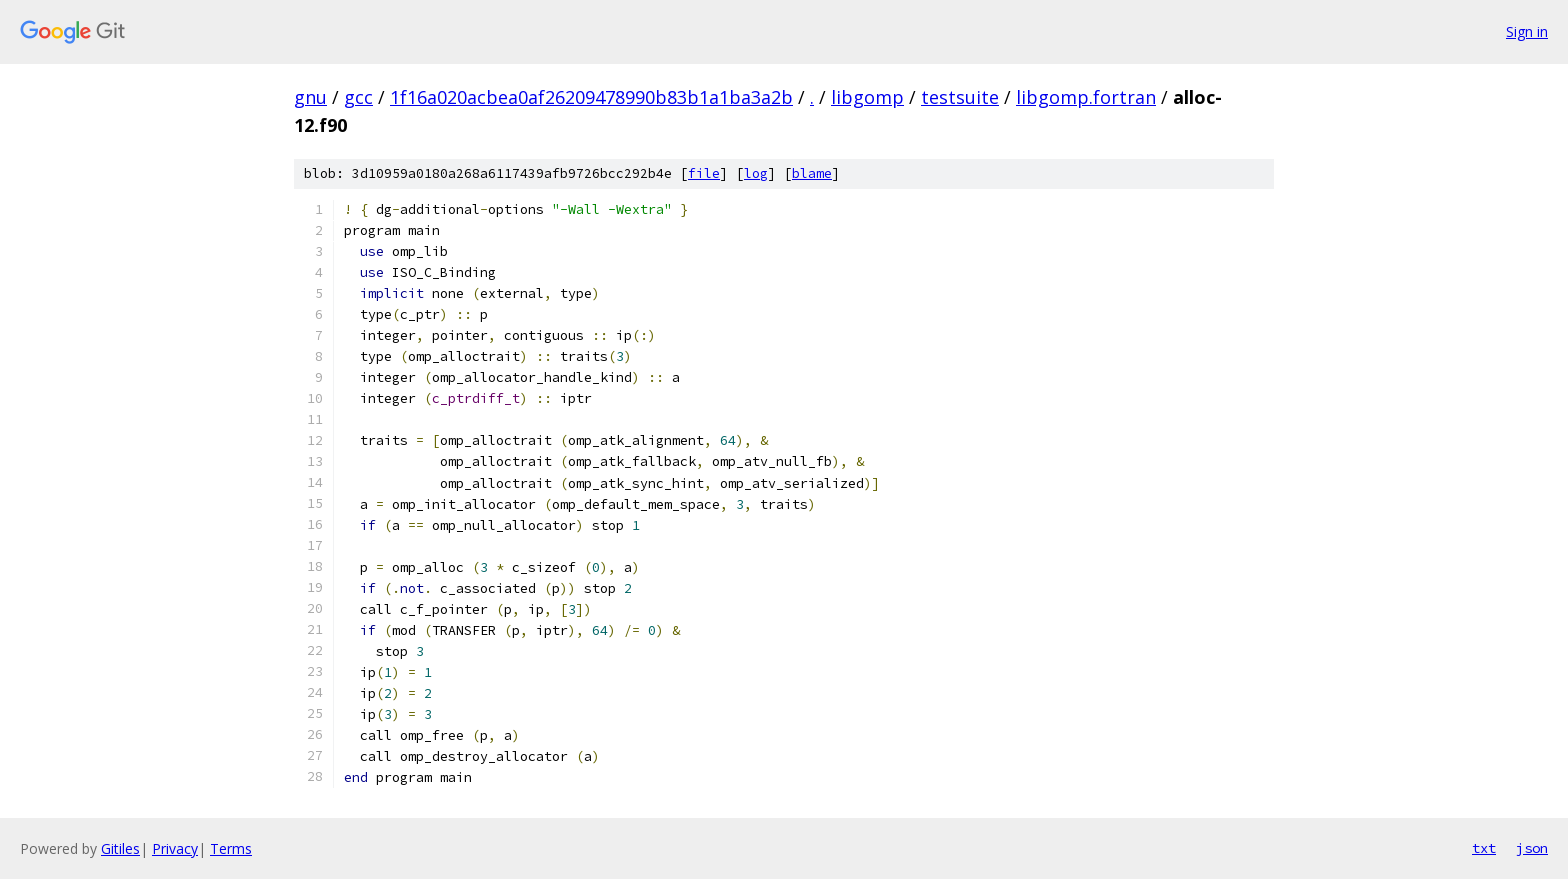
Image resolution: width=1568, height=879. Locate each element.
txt (1484, 848)
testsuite (960, 97)
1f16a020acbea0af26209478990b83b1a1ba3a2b (591, 97)
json (1532, 848)
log (756, 173)
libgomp (867, 97)
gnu (310, 97)
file (704, 173)
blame (812, 173)
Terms (231, 848)
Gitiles (120, 848)
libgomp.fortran (1086, 97)
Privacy (175, 848)
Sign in (1527, 31)
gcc (358, 97)
